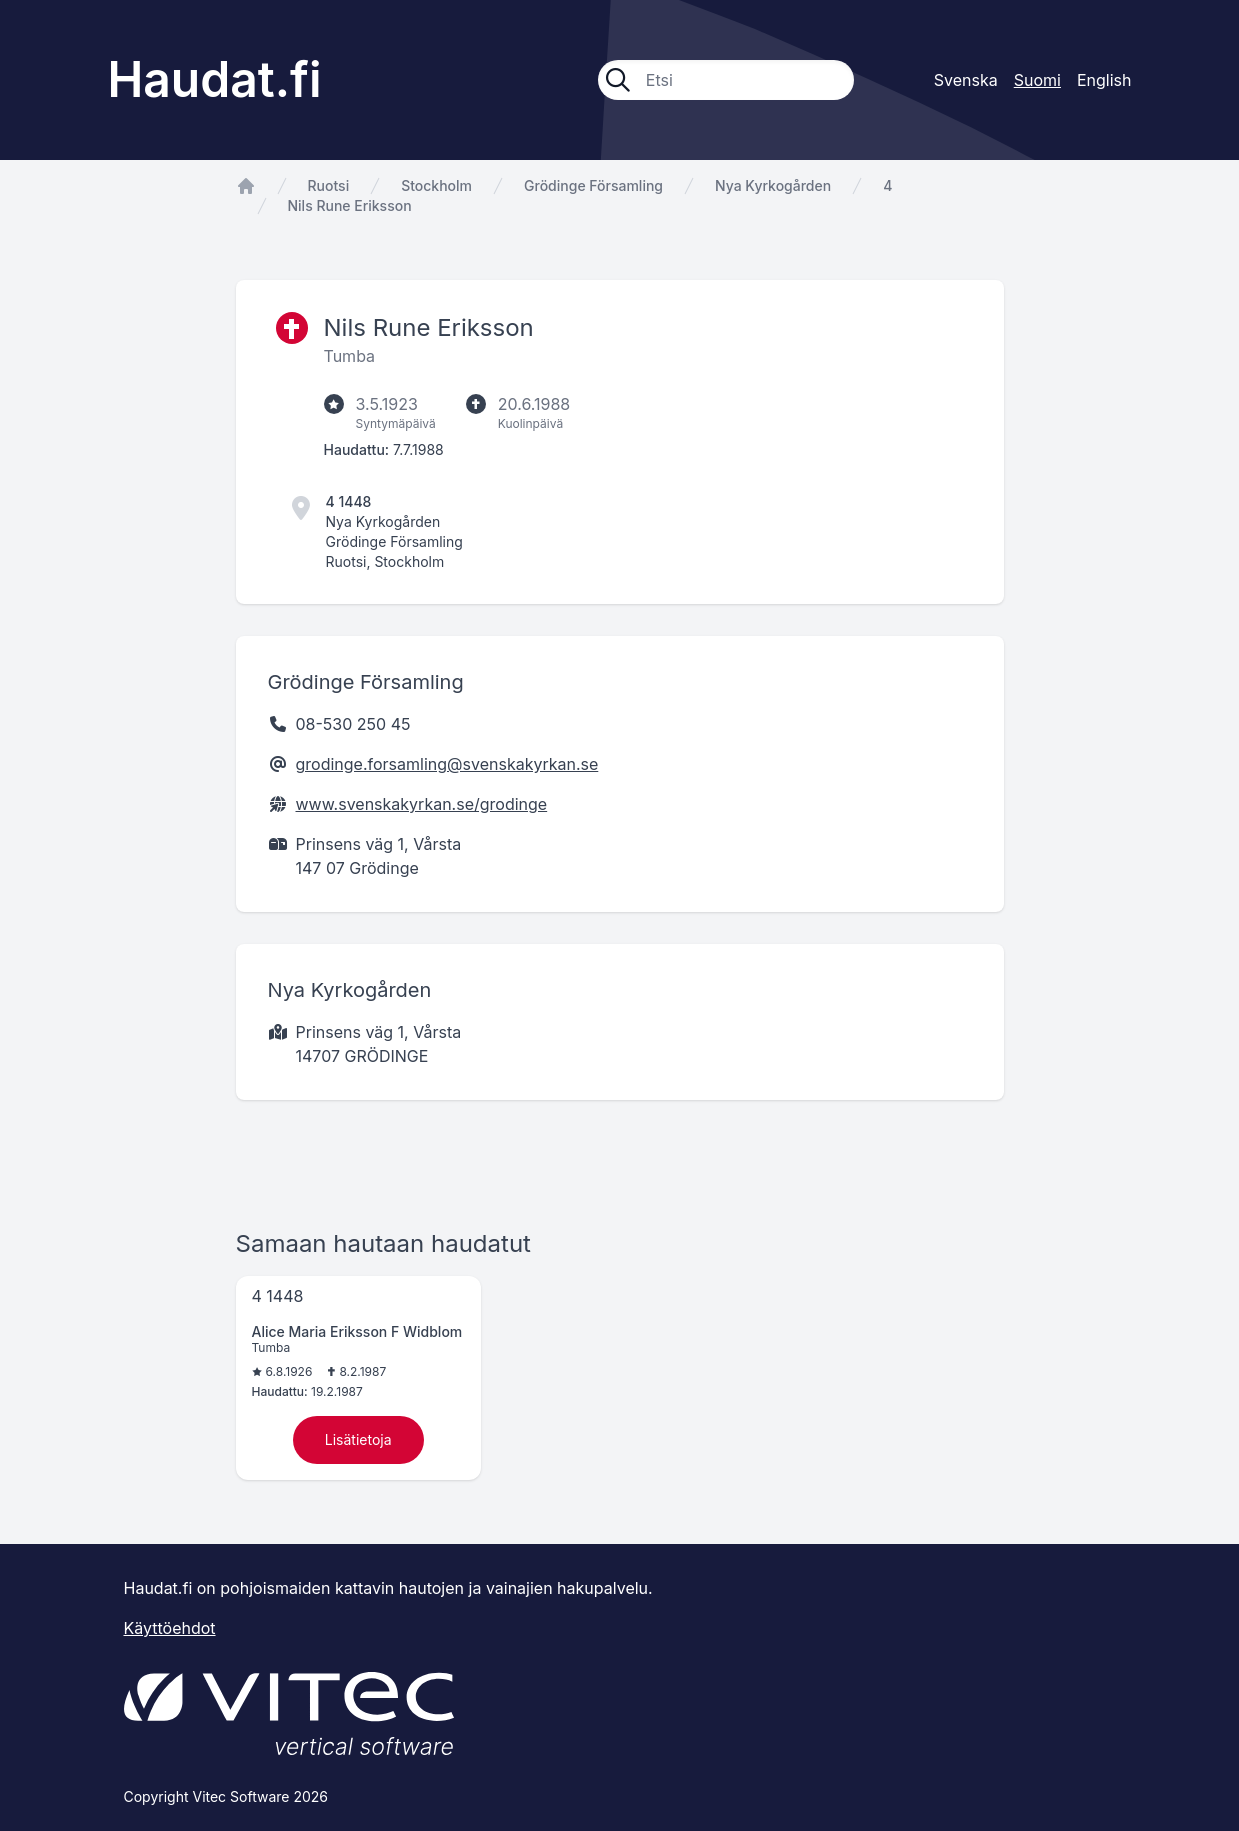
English (1104, 80)
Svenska (966, 80)
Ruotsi (329, 185)
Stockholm (436, 185)
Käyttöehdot (170, 1628)
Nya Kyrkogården (773, 185)
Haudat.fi (215, 79)
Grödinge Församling (593, 185)
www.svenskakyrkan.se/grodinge (422, 804)
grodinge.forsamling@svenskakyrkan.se (447, 764)
